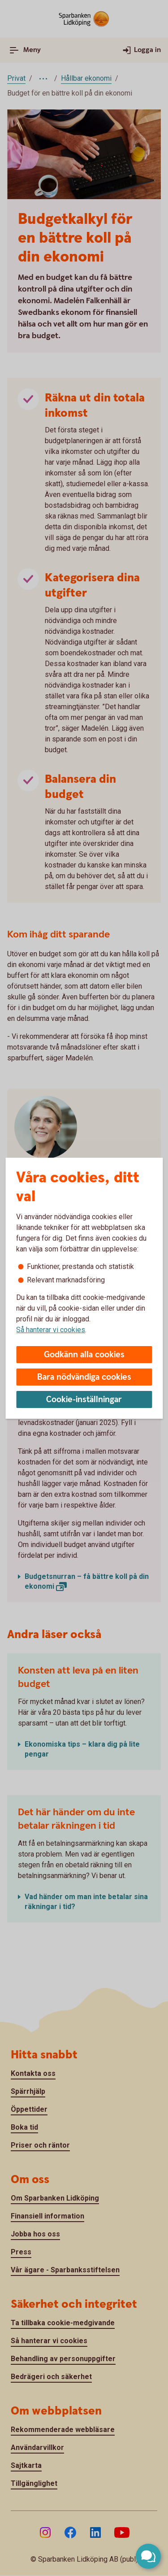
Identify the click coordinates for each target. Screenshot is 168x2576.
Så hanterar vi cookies (50, 1329)
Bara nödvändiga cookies (84, 1377)
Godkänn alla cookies (84, 1354)
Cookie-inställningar (84, 1399)
